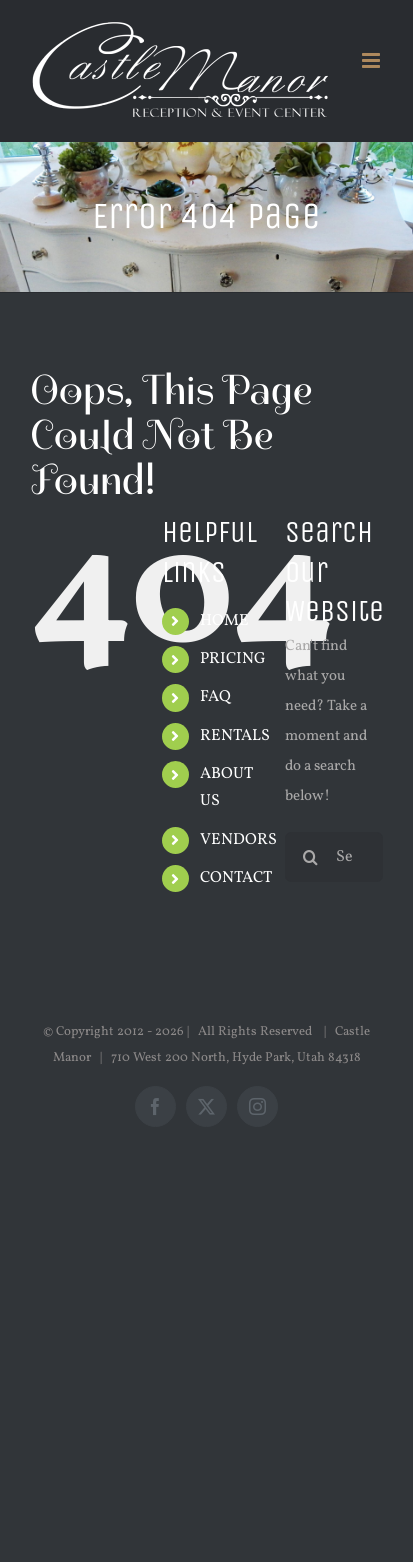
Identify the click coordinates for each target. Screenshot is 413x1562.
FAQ (215, 697)
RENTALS (235, 736)
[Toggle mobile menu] (372, 60)
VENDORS (238, 840)
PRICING (233, 659)
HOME (224, 621)
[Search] (310, 857)
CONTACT (236, 878)
